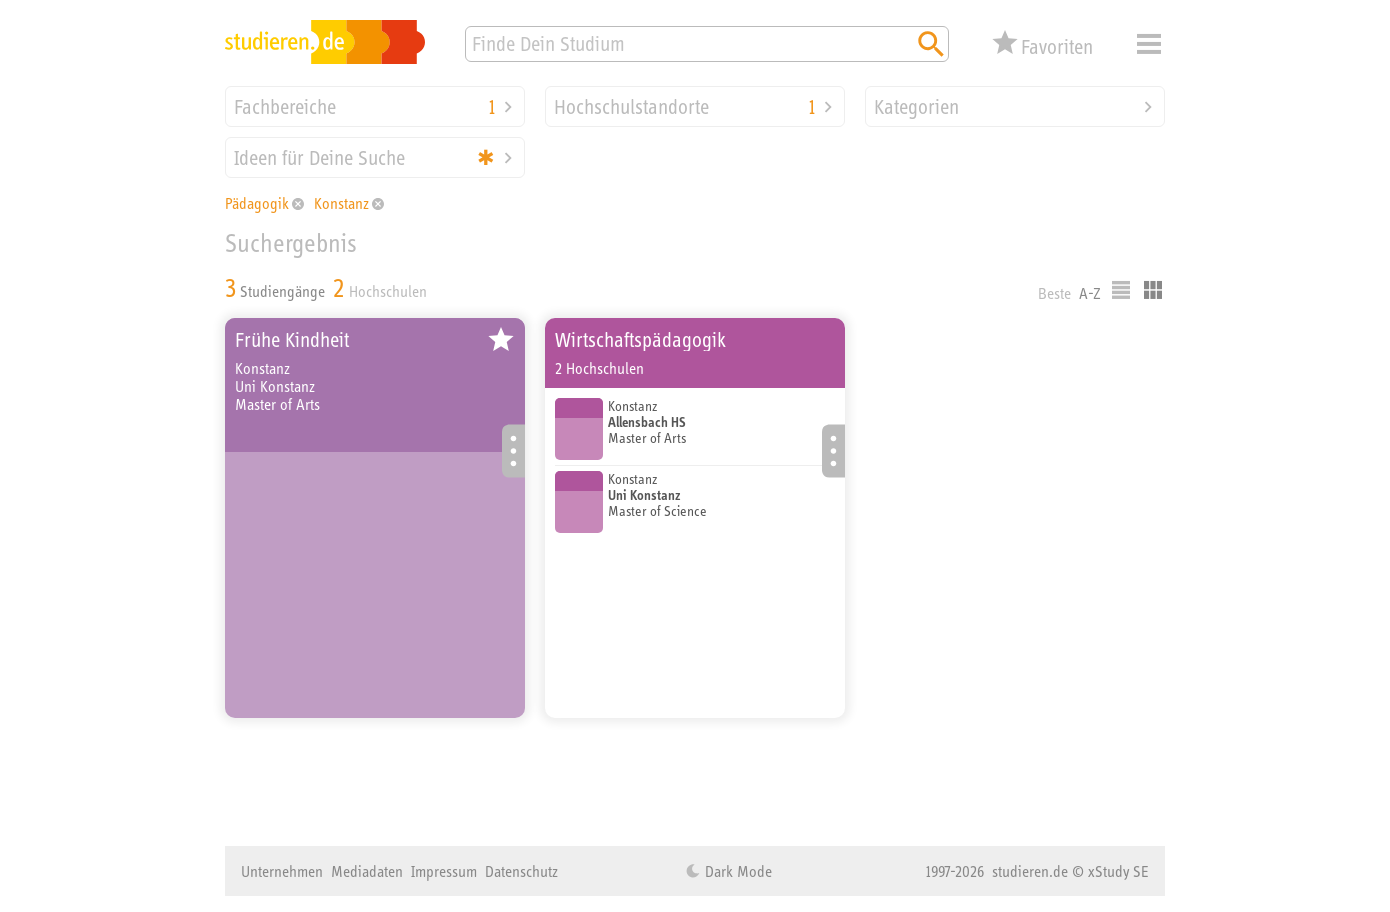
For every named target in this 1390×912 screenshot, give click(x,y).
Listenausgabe (1121, 290)
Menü (1149, 44)
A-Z (1090, 293)
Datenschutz (521, 871)
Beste (1054, 293)
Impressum (444, 871)
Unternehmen (282, 871)
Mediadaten (367, 871)
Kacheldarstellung (1153, 290)
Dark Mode (736, 871)
